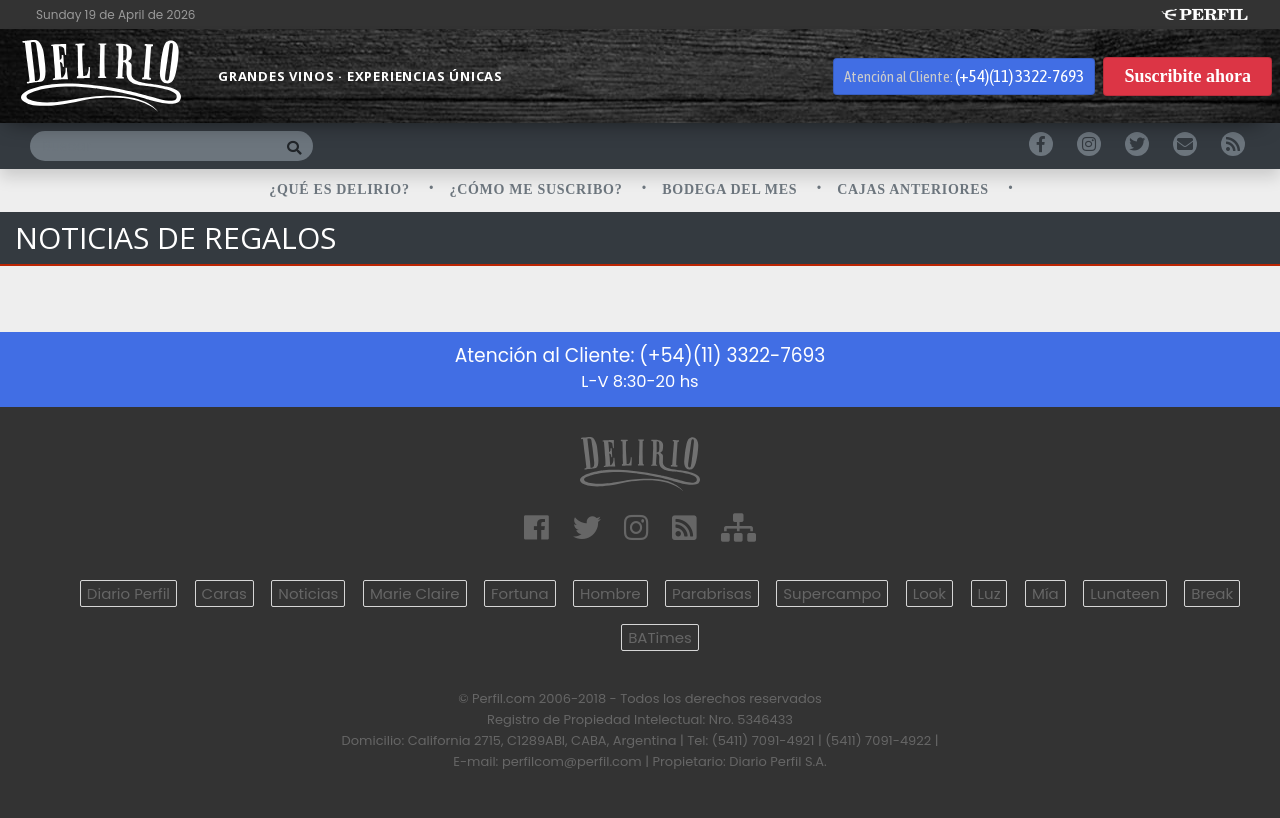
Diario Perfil (128, 593)
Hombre (610, 593)
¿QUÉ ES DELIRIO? (341, 189)
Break (1212, 593)
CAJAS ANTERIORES (915, 189)
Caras (224, 593)
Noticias (308, 593)
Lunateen (1124, 593)
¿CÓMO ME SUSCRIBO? (538, 189)
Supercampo (832, 593)
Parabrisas (712, 593)
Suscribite (1187, 76)
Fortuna (520, 593)
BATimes (660, 637)
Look (929, 593)
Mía (1045, 593)
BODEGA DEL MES (731, 189)
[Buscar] (152, 146)
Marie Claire (415, 593)
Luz (989, 593)
